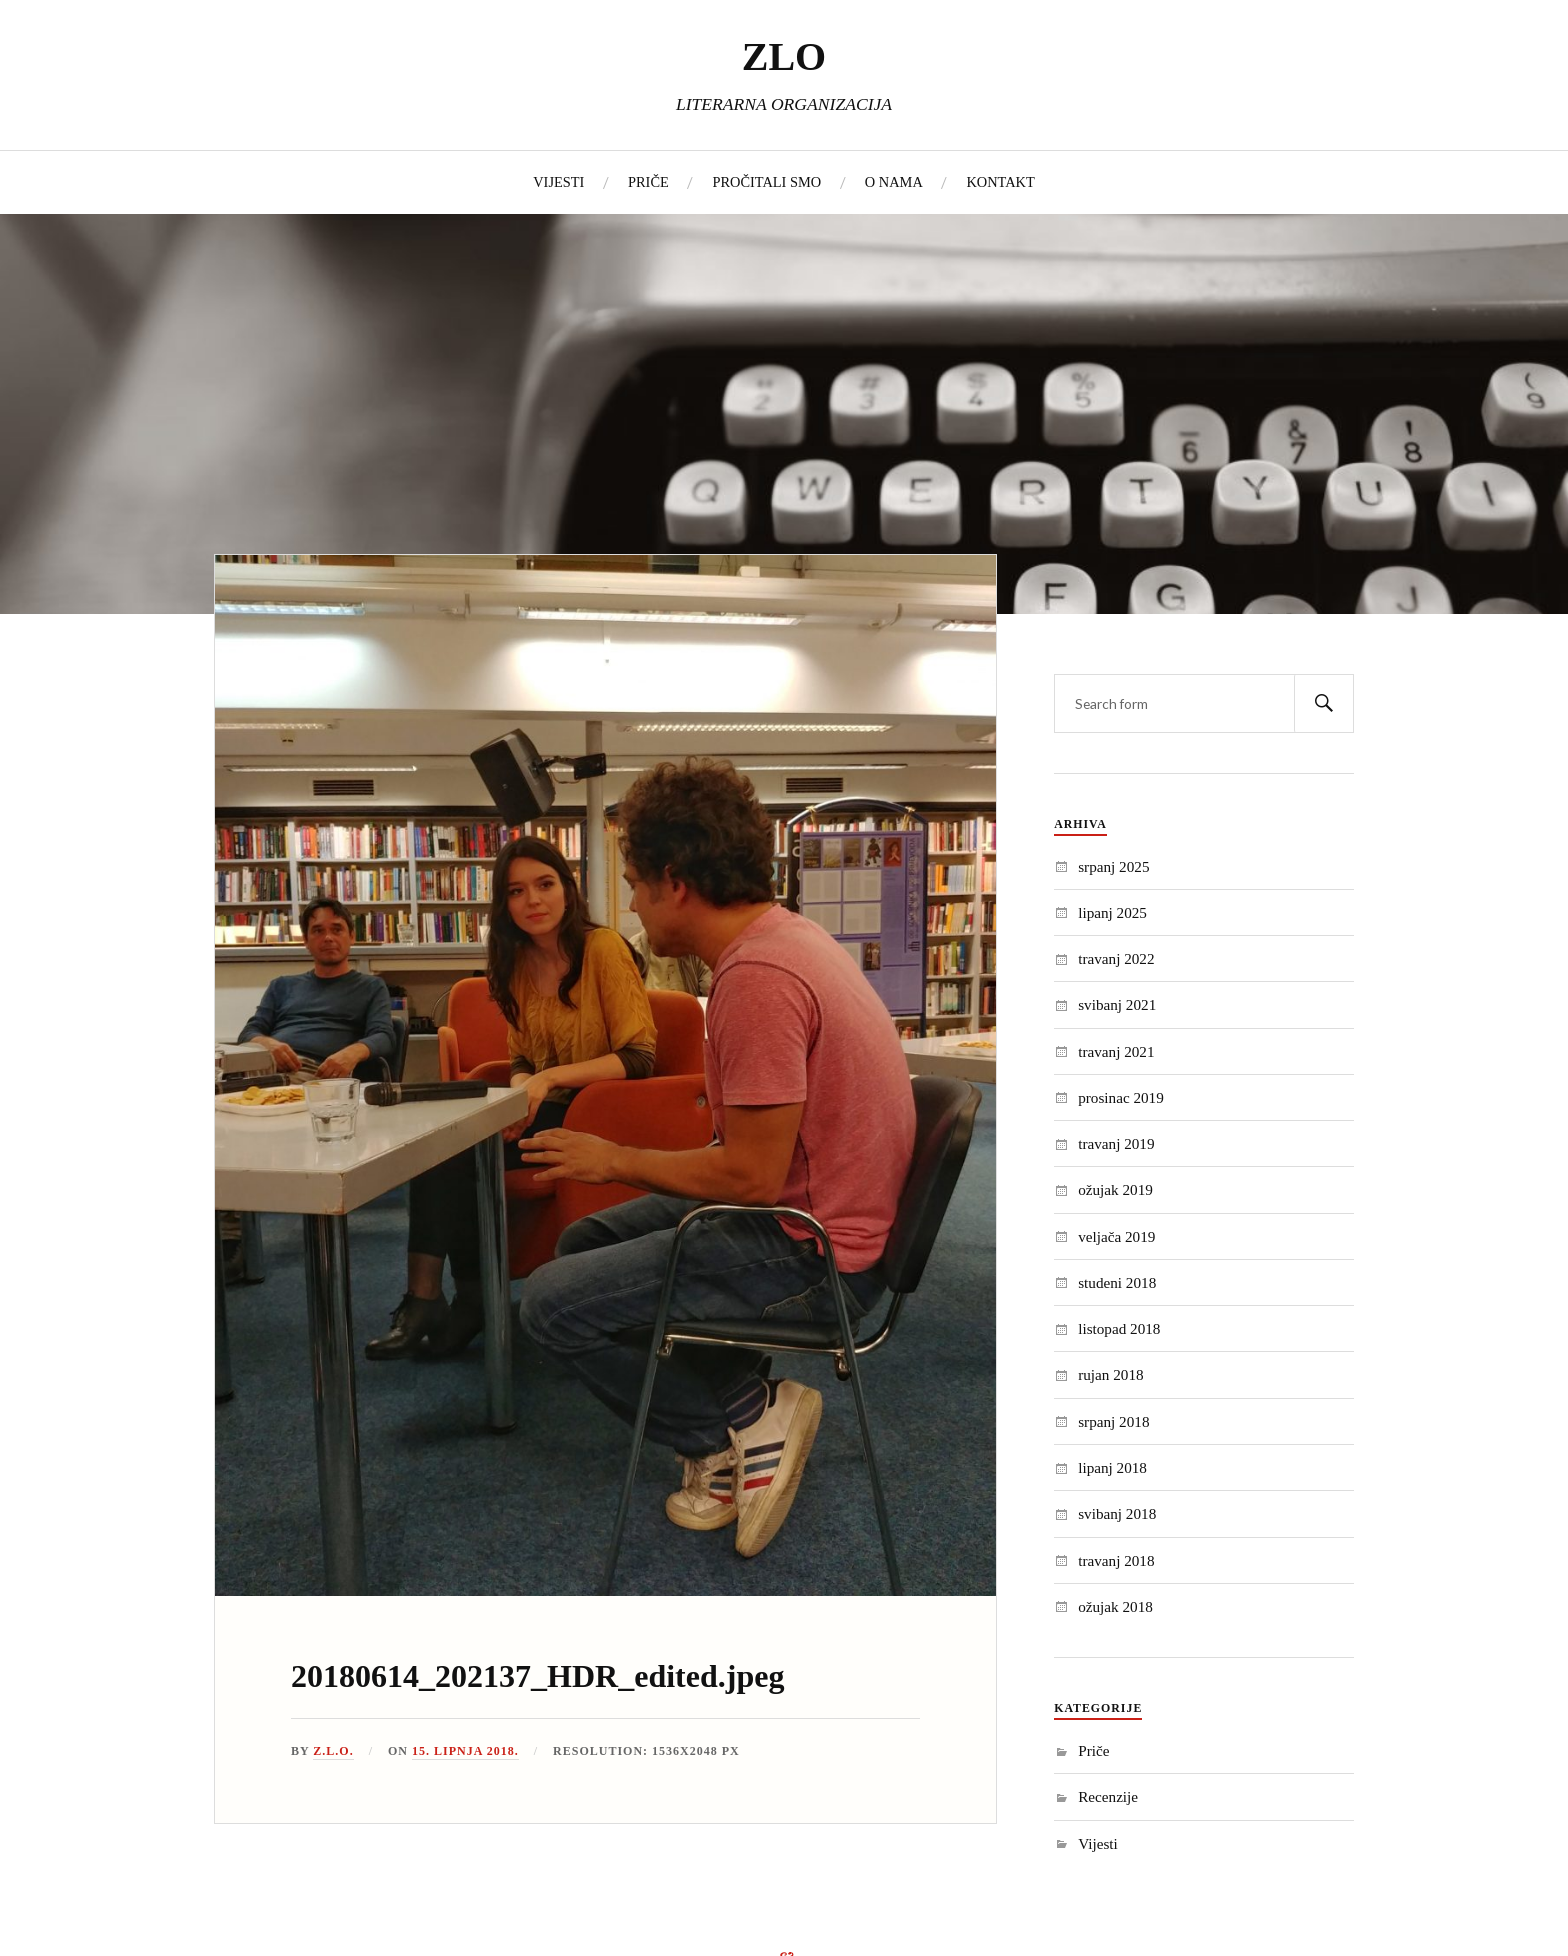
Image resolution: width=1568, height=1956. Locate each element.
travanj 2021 (1116, 1051)
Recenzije (1108, 1796)
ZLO (784, 56)
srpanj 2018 (1113, 1421)
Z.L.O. (333, 1751)
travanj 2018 (1116, 1560)
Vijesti (1098, 1843)
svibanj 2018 (1117, 1513)
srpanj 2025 (1113, 866)
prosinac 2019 (1121, 1097)
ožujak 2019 (1115, 1189)
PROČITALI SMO (766, 182)
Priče (1093, 1750)
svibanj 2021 (1117, 1004)
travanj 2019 (1116, 1143)
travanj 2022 (1116, 958)
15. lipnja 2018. (465, 1751)
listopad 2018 (1119, 1328)
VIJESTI (558, 182)
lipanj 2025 (1112, 912)
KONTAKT (1000, 182)
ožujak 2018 (1115, 1606)
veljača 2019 (1116, 1236)
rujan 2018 (1110, 1374)
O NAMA (894, 182)
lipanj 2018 (1112, 1467)
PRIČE (648, 182)
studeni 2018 (1117, 1282)
